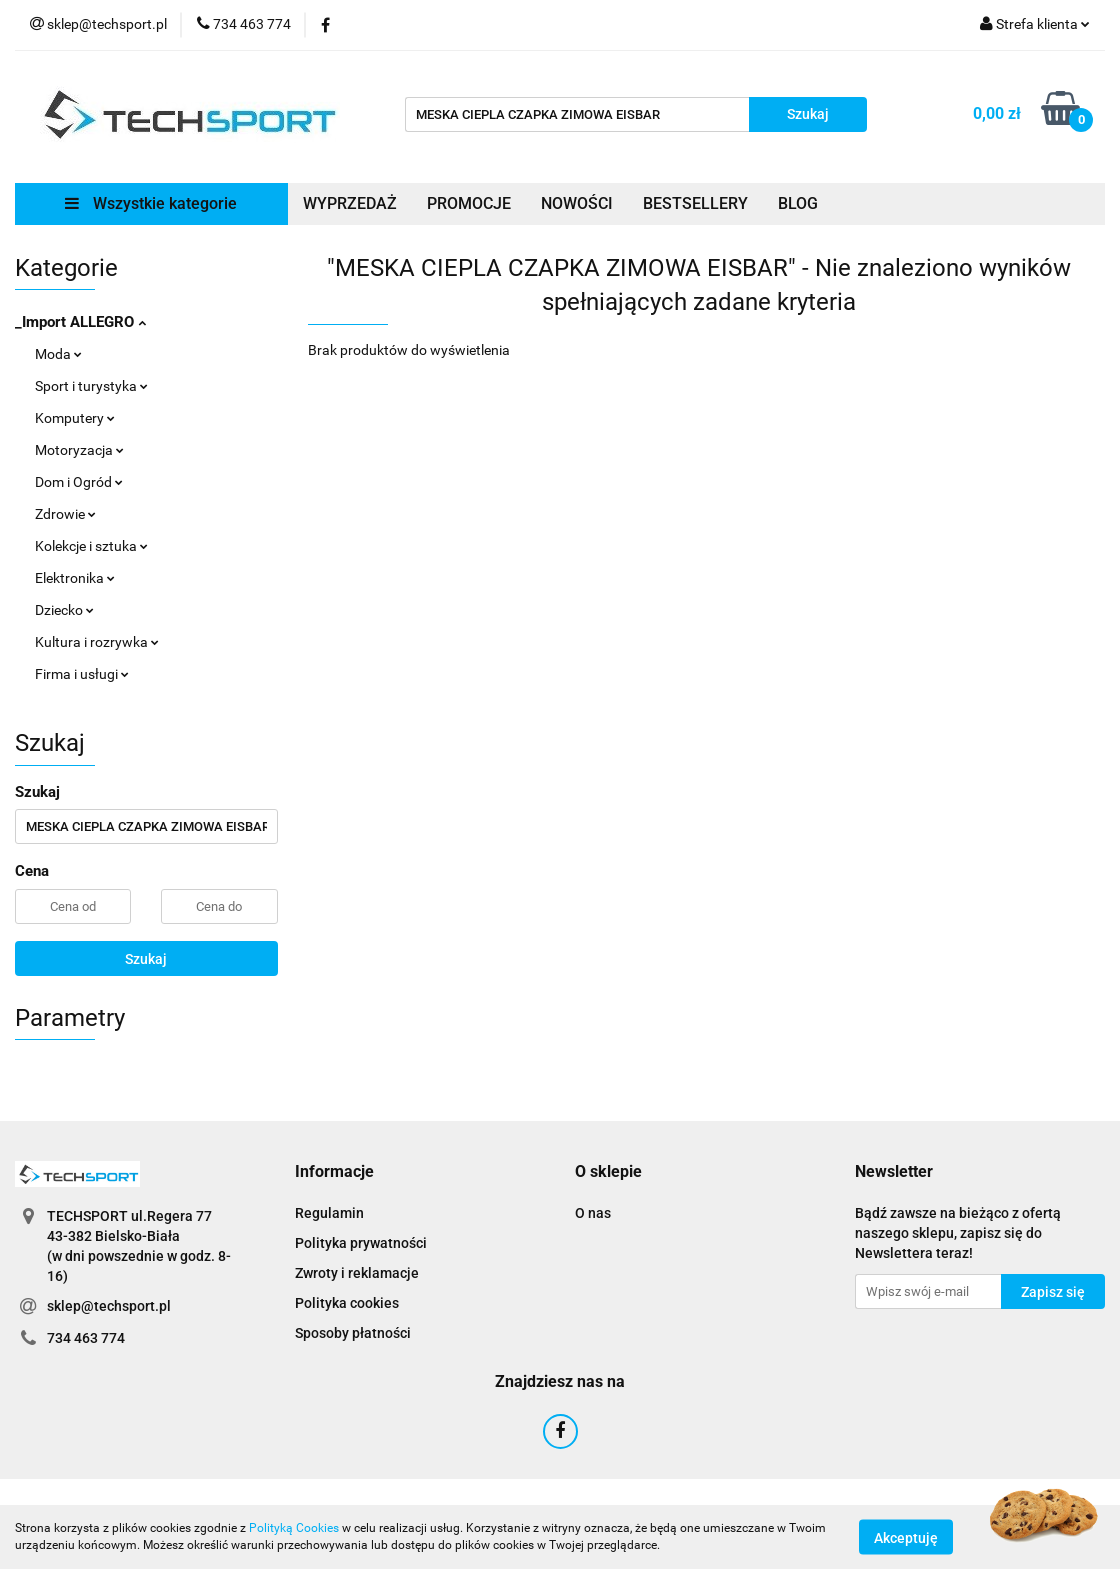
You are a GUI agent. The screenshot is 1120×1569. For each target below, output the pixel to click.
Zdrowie (65, 514)
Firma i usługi (82, 674)
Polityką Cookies (294, 1528)
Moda (58, 354)
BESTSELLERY (695, 203)
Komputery (75, 418)
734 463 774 (86, 1338)
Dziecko (64, 610)
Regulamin (329, 1213)
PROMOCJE (469, 203)
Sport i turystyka (91, 386)
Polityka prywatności (361, 1243)
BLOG (798, 203)
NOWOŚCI (577, 203)
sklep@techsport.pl (109, 1306)
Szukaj (146, 959)
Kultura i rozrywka (97, 642)
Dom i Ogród (79, 482)
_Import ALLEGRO (80, 322)
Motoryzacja (79, 450)
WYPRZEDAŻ (350, 203)
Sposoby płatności (353, 1333)
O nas (593, 1213)
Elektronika (75, 578)
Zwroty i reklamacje (357, 1273)
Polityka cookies (347, 1303)
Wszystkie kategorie (151, 203)
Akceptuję (906, 1537)
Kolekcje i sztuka (91, 546)
